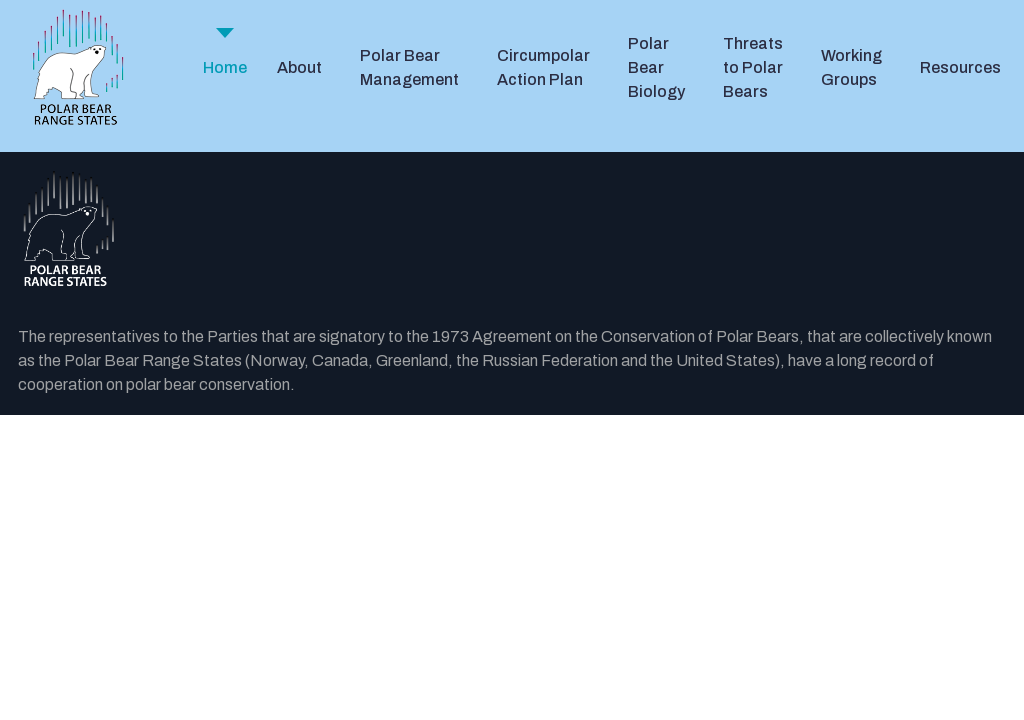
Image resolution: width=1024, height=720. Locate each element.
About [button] (299, 67)
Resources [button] (960, 67)
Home (225, 67)
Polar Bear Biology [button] (656, 67)
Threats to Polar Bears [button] (753, 67)
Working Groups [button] (851, 67)
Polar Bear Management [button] (409, 67)
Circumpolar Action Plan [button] (543, 67)
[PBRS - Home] (78, 68)
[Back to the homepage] (512, 229)
